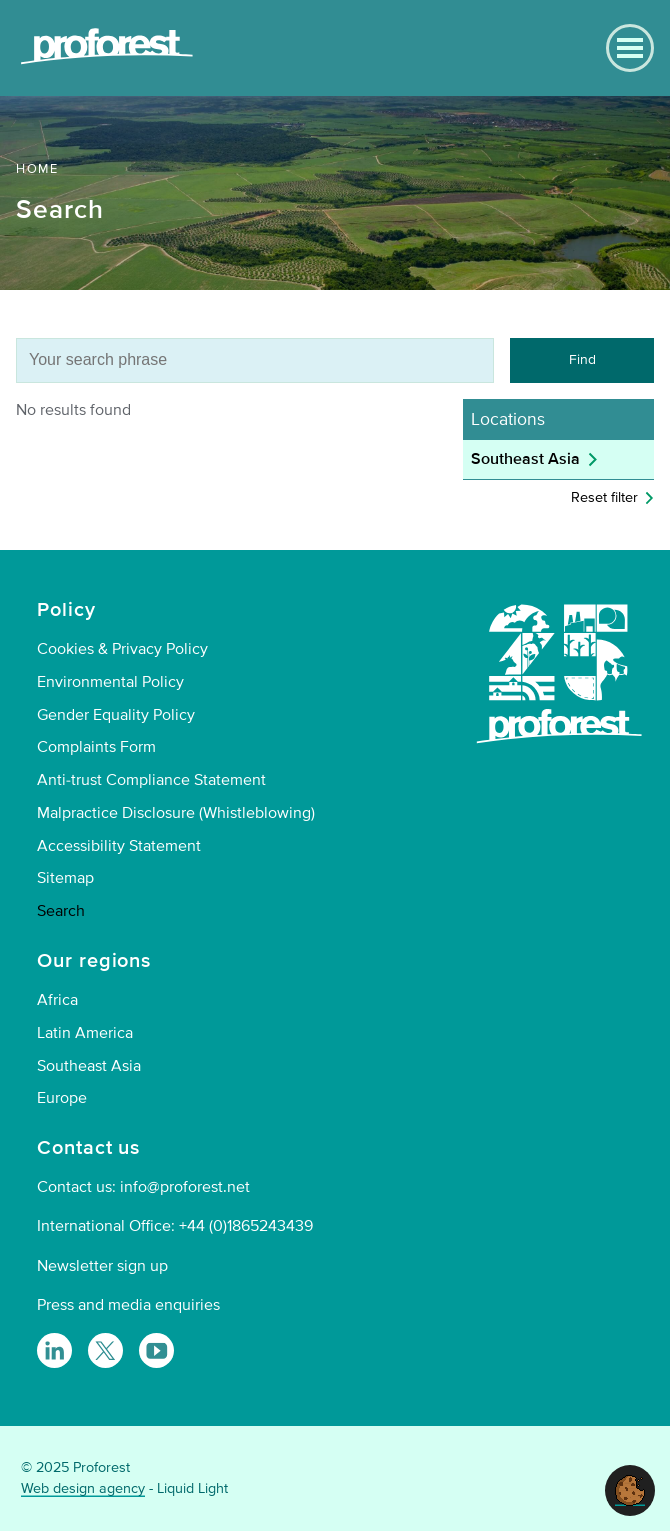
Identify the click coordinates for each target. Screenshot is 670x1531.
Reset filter (604, 497)
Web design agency (83, 1488)
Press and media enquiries (128, 1305)
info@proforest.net (185, 1187)
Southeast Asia (525, 459)
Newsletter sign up (102, 1266)
